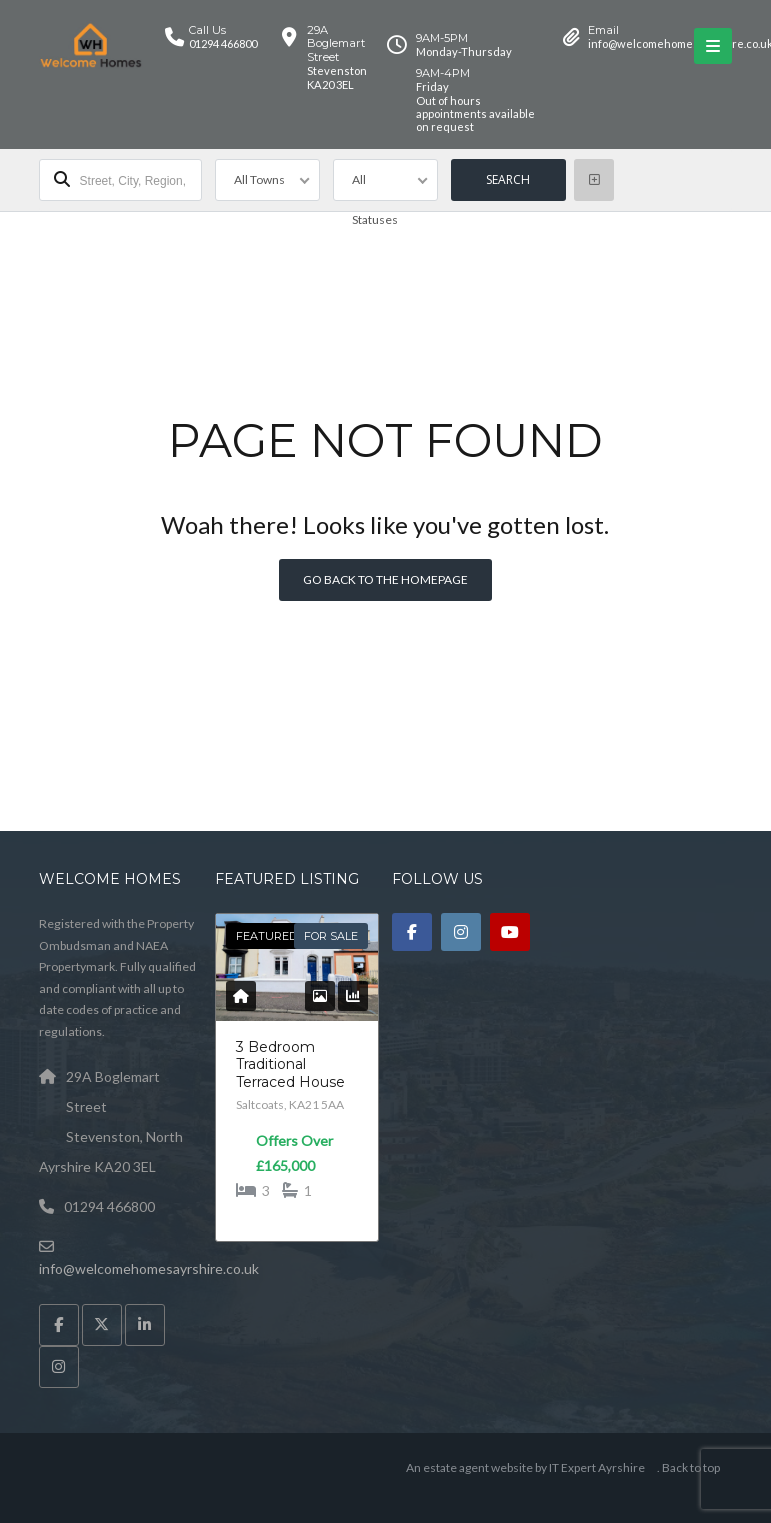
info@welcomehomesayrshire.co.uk (149, 1268)
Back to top (691, 1467)
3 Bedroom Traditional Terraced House (290, 1064)
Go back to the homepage (385, 579)
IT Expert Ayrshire (597, 1467)
